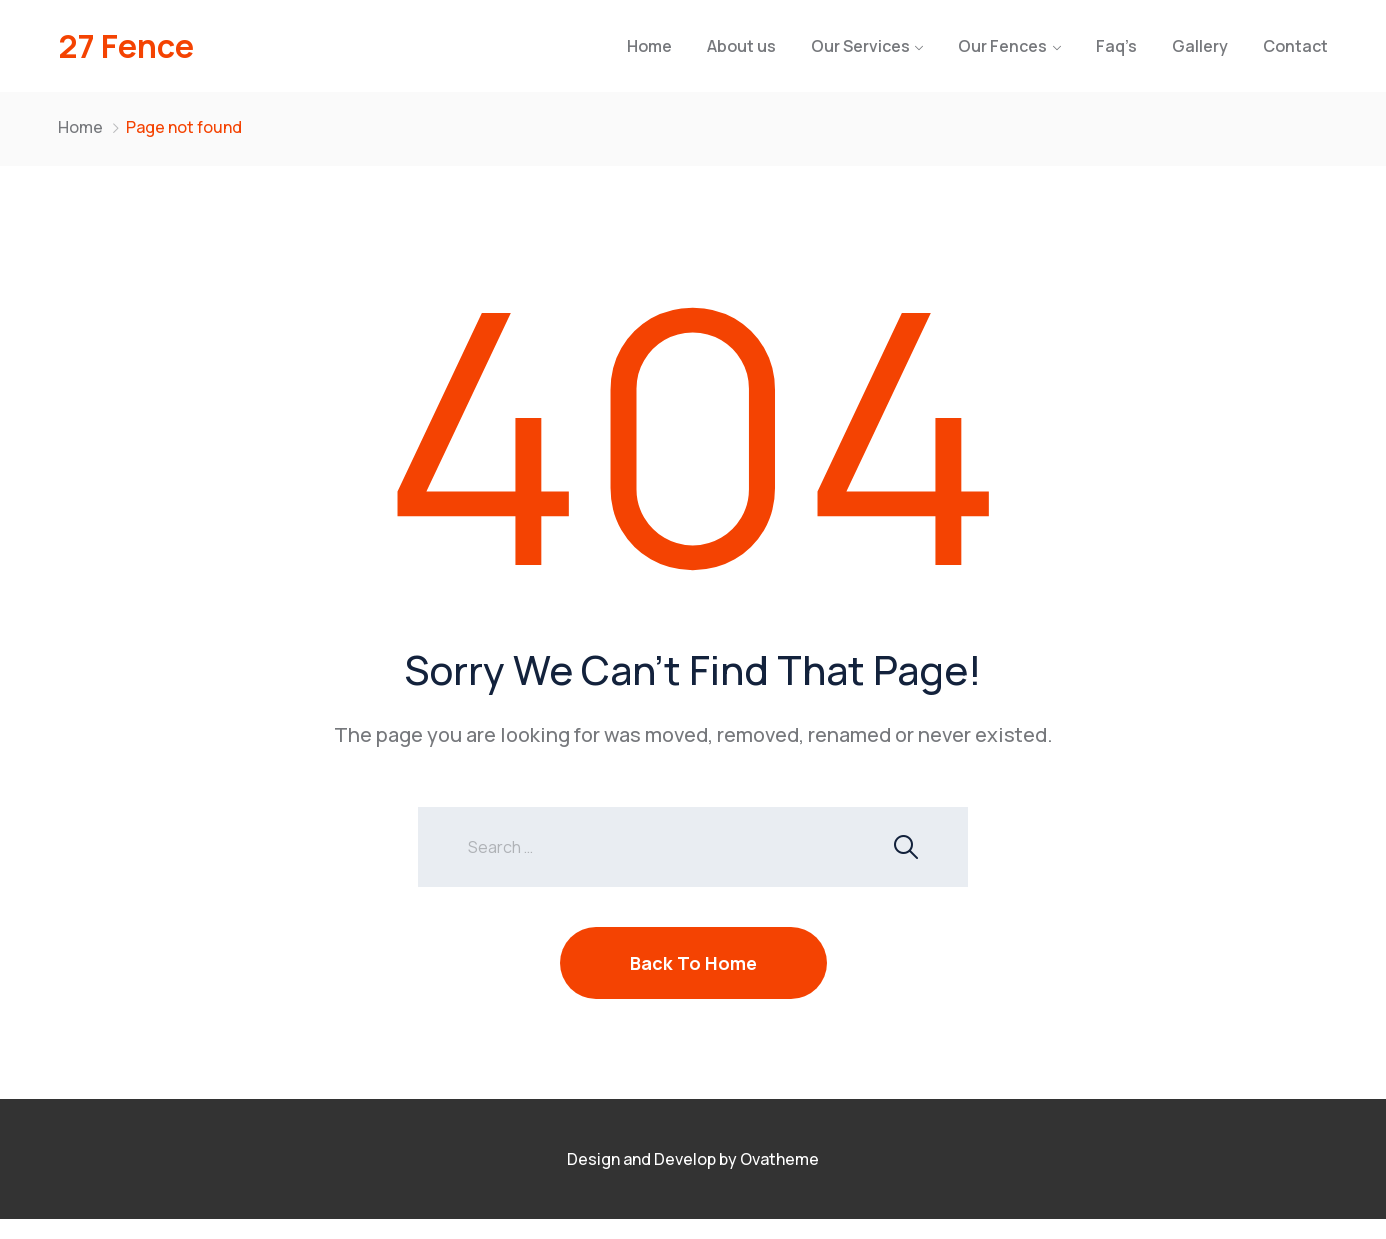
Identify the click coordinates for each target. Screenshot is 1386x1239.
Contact (1295, 46)
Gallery (1200, 46)
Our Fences (1002, 46)
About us (741, 46)
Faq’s (1116, 46)
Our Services (860, 46)
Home (649, 46)
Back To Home (693, 963)
